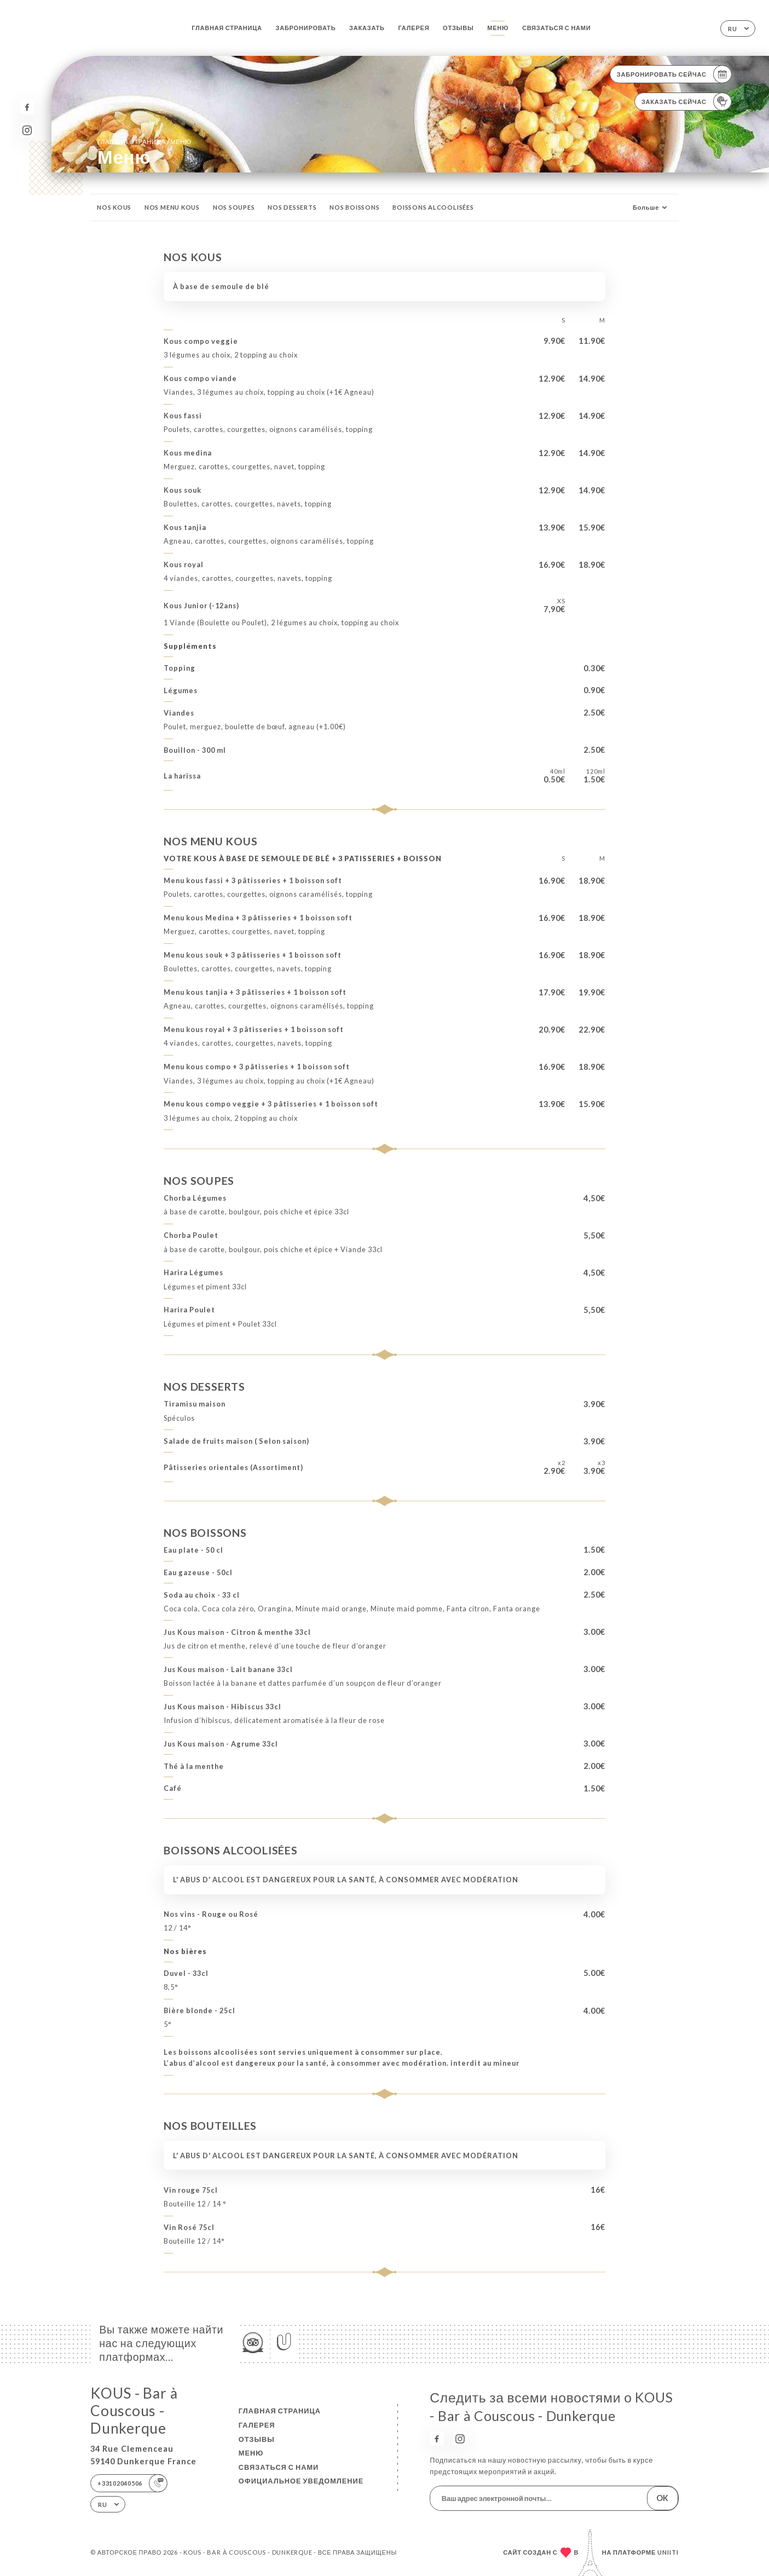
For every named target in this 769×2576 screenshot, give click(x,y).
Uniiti (668, 2552)
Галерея (414, 27)
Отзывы (458, 27)
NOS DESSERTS (292, 207)
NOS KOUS (114, 207)
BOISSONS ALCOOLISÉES (432, 207)
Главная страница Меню (144, 141)
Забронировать (305, 27)
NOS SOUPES (234, 207)
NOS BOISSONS (354, 207)
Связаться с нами (556, 27)
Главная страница (227, 27)
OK (662, 2498)
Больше (651, 207)
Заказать (367, 27)
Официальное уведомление (301, 2480)
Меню (497, 27)
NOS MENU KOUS (172, 207)
